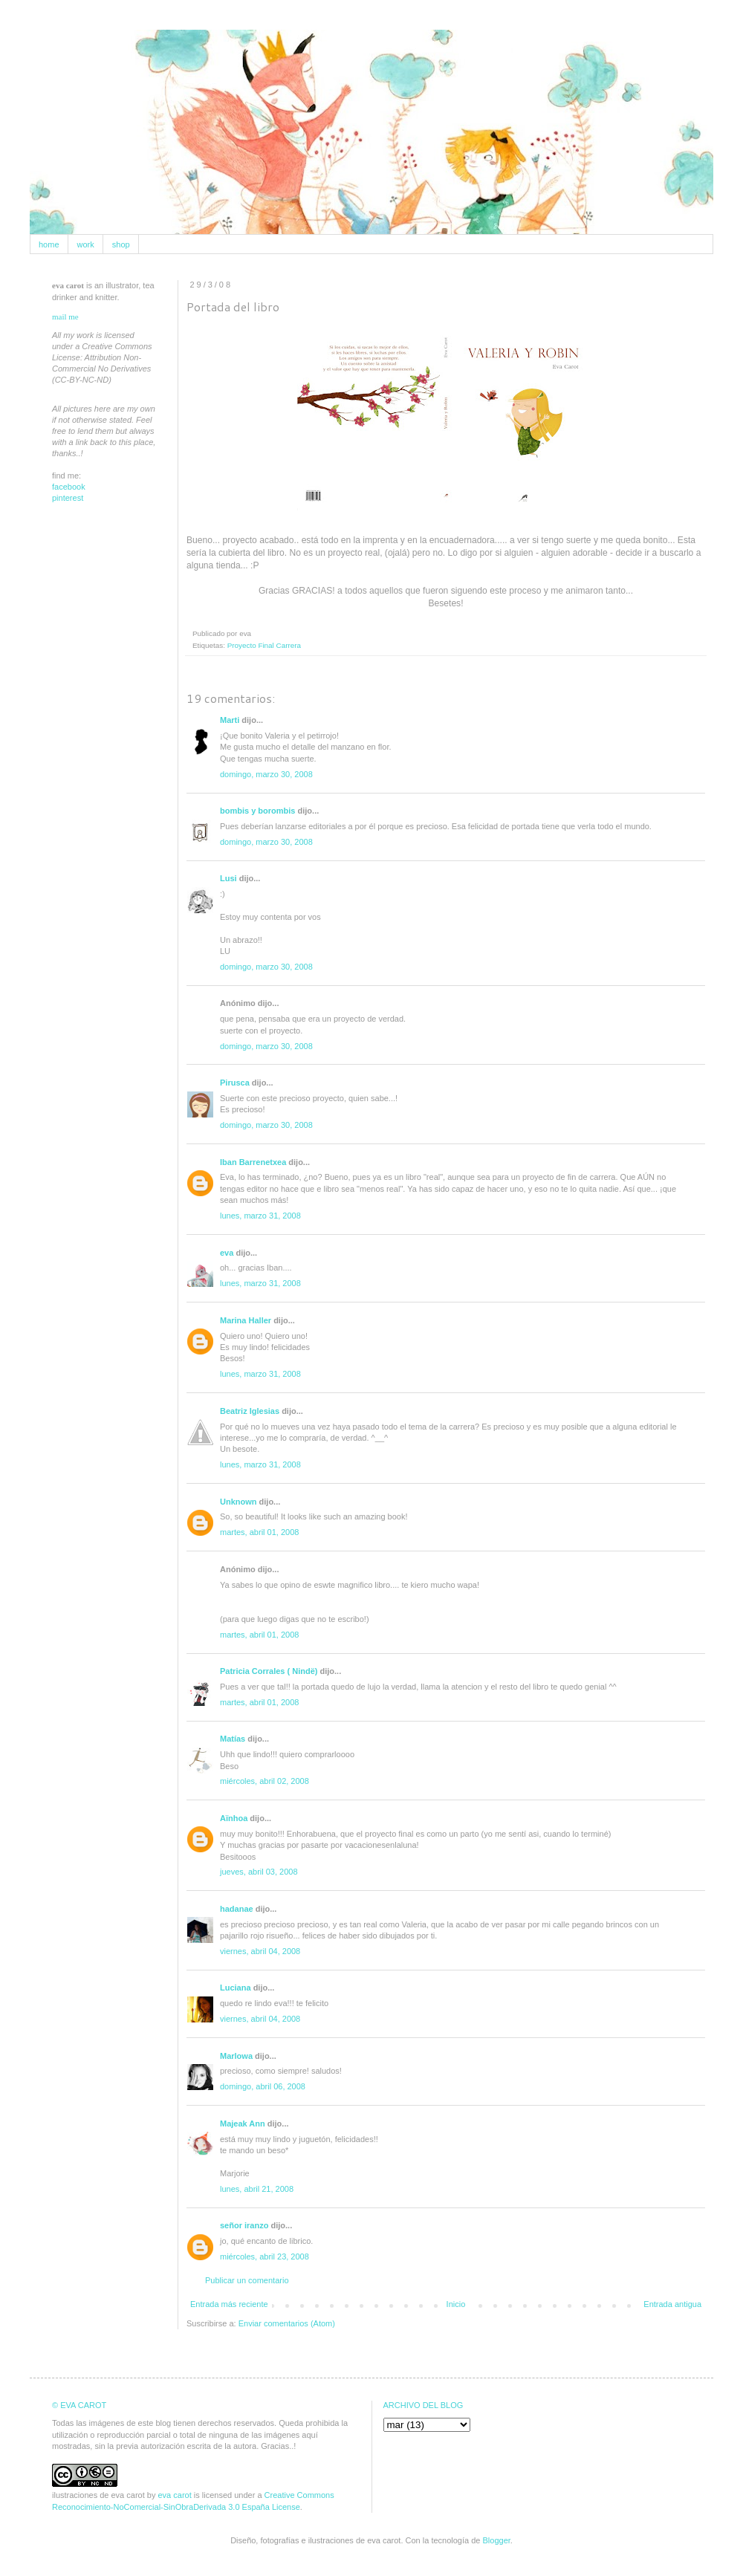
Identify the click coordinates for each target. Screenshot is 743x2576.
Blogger (496, 2540)
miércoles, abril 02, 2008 (264, 1781)
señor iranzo (244, 2225)
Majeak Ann (242, 2123)
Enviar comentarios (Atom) (287, 2323)
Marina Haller (245, 1320)
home (49, 244)
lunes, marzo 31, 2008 (260, 1215)
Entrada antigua (672, 2304)
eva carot (174, 2495)
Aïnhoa (233, 1818)
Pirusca (235, 1082)
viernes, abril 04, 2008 (260, 1951)
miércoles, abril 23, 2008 (264, 2256)
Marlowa (236, 2055)
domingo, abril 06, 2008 (262, 2086)
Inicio (456, 2304)
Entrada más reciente (229, 2304)
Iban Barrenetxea (253, 1162)
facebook (68, 486)
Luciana (235, 1987)
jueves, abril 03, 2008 (259, 1871)
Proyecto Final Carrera (264, 645)
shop (121, 244)
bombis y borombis (257, 810)
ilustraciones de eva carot (98, 2495)
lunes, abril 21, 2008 (256, 2188)
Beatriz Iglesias (249, 1411)
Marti (229, 720)
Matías (232, 1738)
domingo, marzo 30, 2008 (266, 774)
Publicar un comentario (247, 2280)
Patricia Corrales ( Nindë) (268, 1671)
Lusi (228, 878)
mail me (65, 316)
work (85, 244)
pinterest (67, 497)
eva (226, 1252)
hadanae (236, 1908)
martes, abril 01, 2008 (259, 1532)
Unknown (238, 1501)
